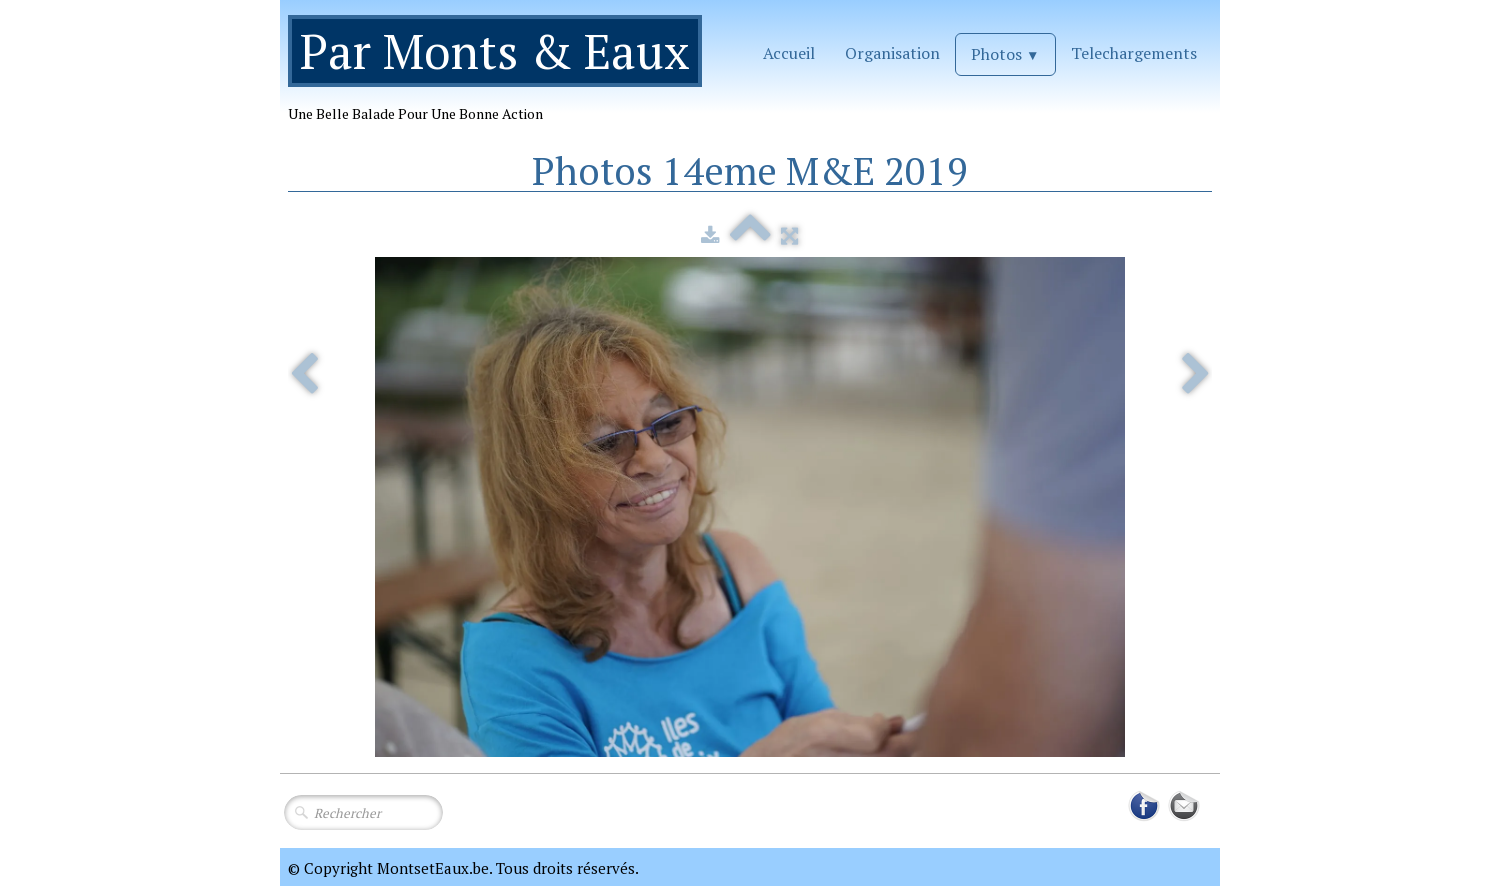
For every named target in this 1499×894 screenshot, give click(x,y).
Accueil (789, 53)
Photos (1005, 54)
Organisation (892, 53)
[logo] (502, 77)
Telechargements (1134, 53)
